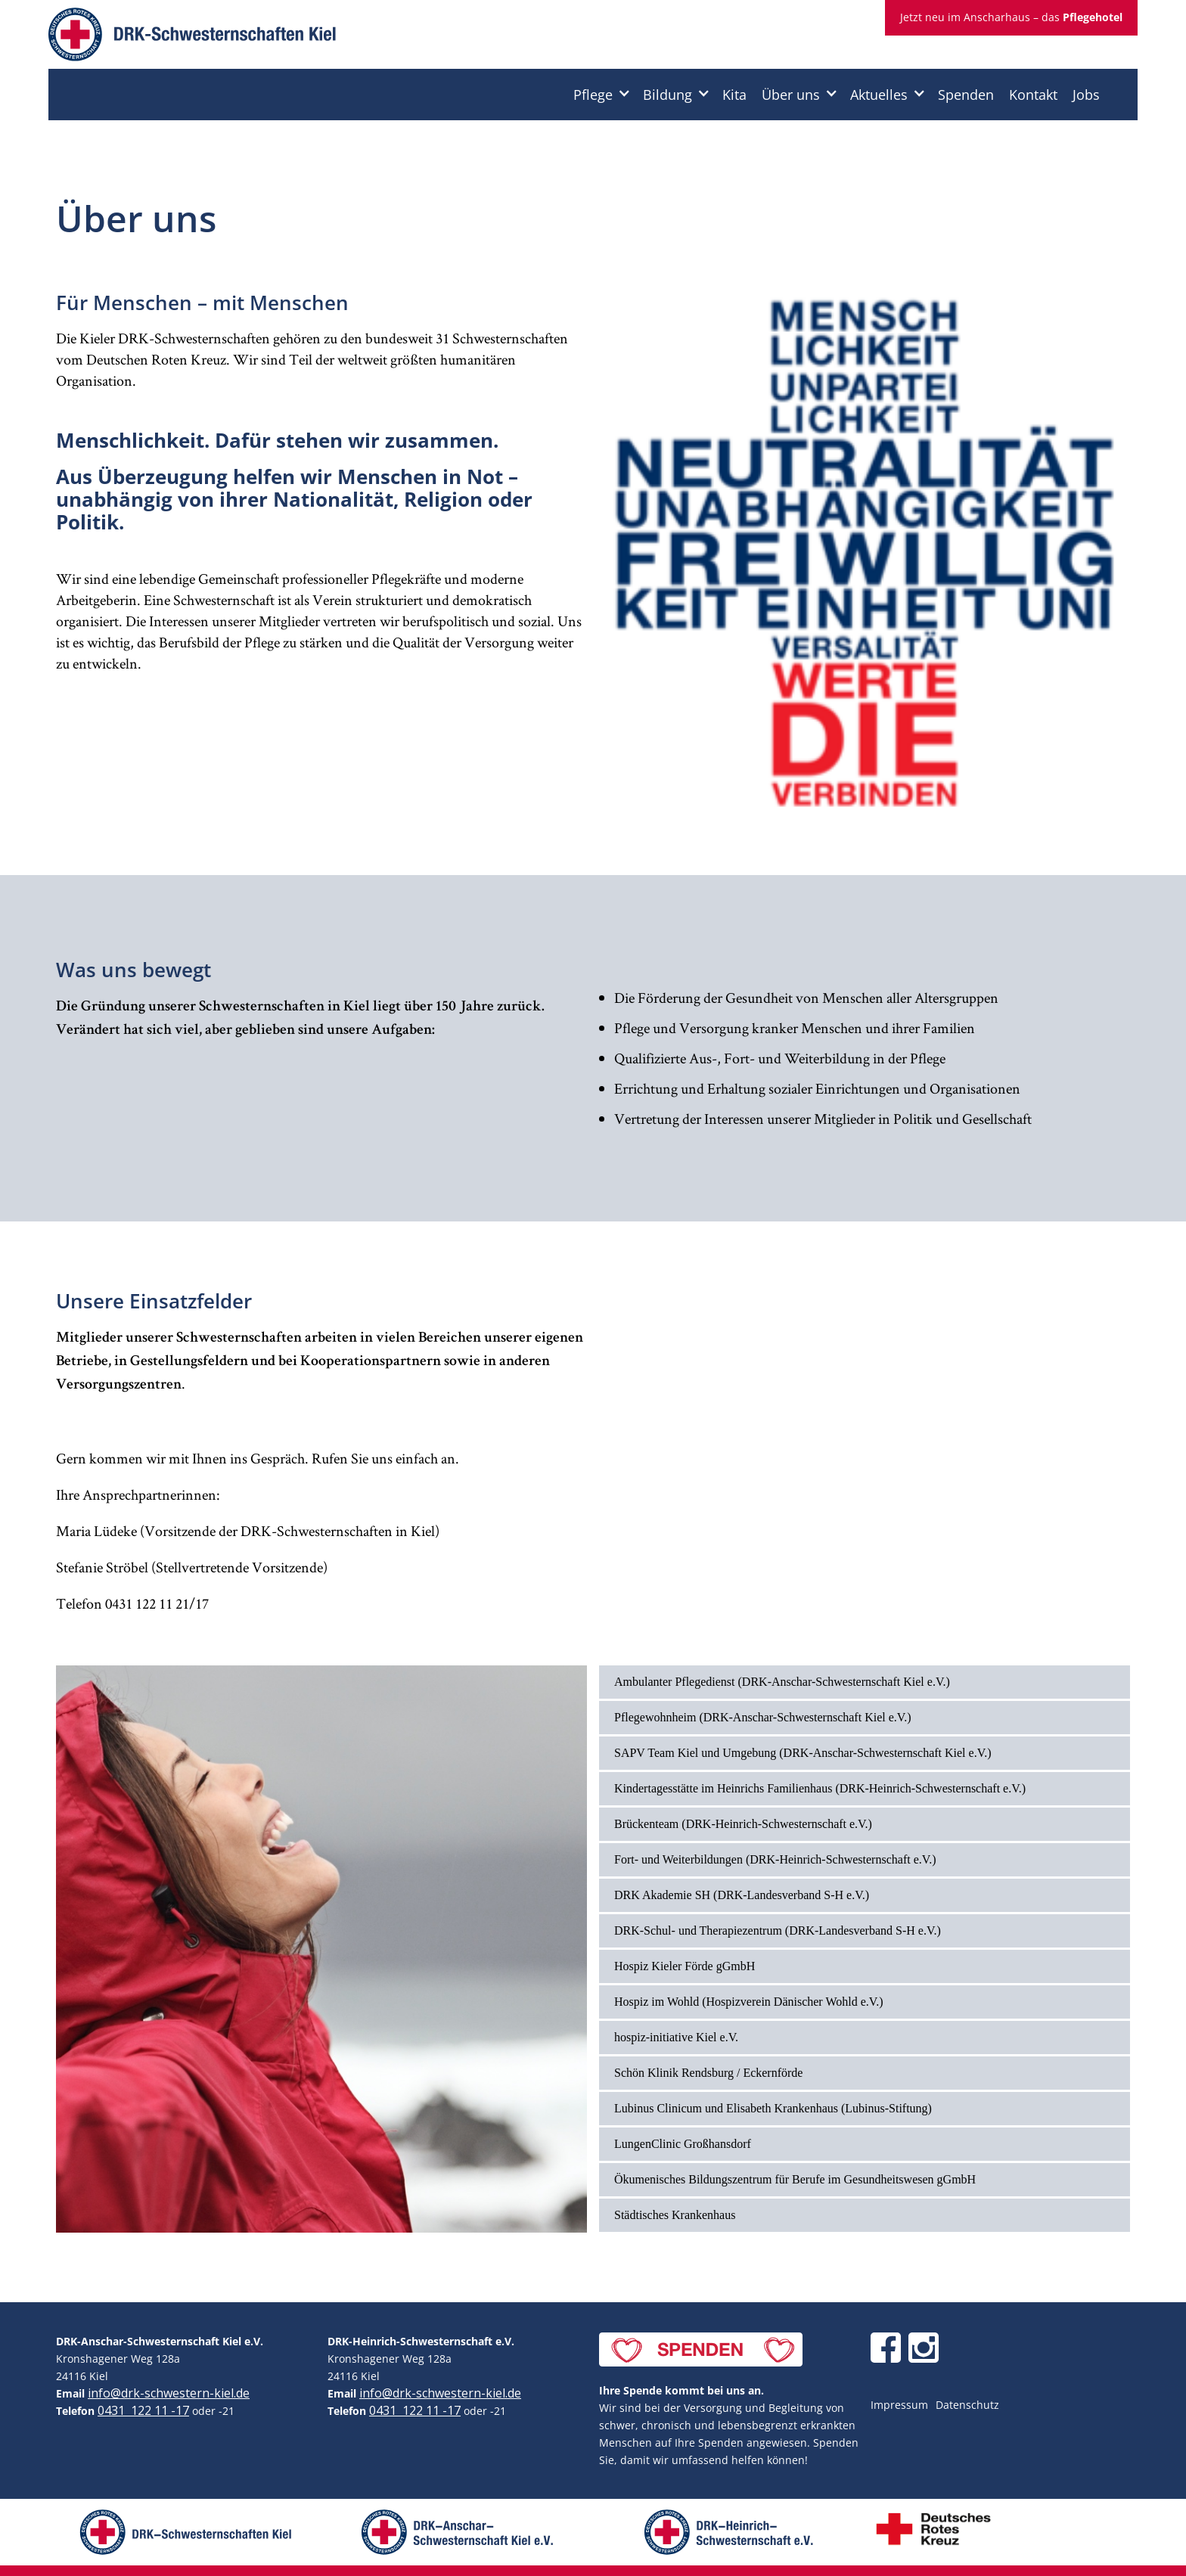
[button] (600, 94)
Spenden (966, 94)
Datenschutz (967, 2405)
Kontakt (1033, 94)
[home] (192, 38)
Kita (734, 94)
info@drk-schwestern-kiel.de (169, 2393)
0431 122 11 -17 (143, 2410)
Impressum (899, 2405)
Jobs (1086, 94)
